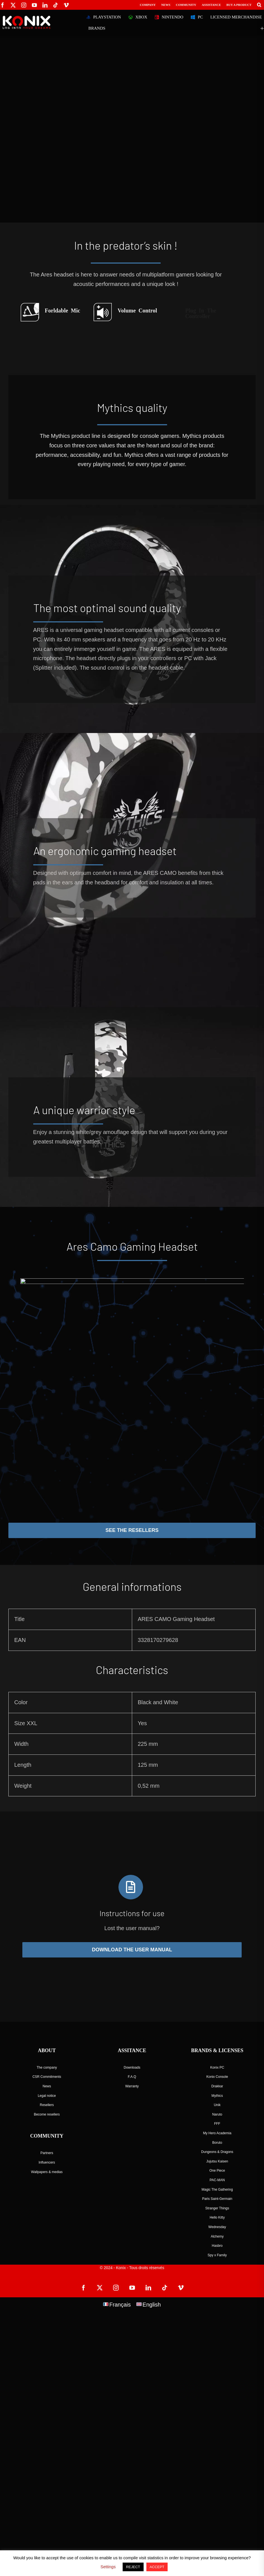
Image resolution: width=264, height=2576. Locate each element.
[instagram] (23, 5)
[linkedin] (44, 5)
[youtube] (34, 5)
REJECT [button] (133, 2567)
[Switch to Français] (117, 2304)
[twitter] (13, 5)
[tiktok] (55, 5)
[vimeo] (66, 5)
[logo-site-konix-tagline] (26, 18)
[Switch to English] (149, 2304)
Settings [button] (108, 2566)
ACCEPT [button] (157, 2567)
